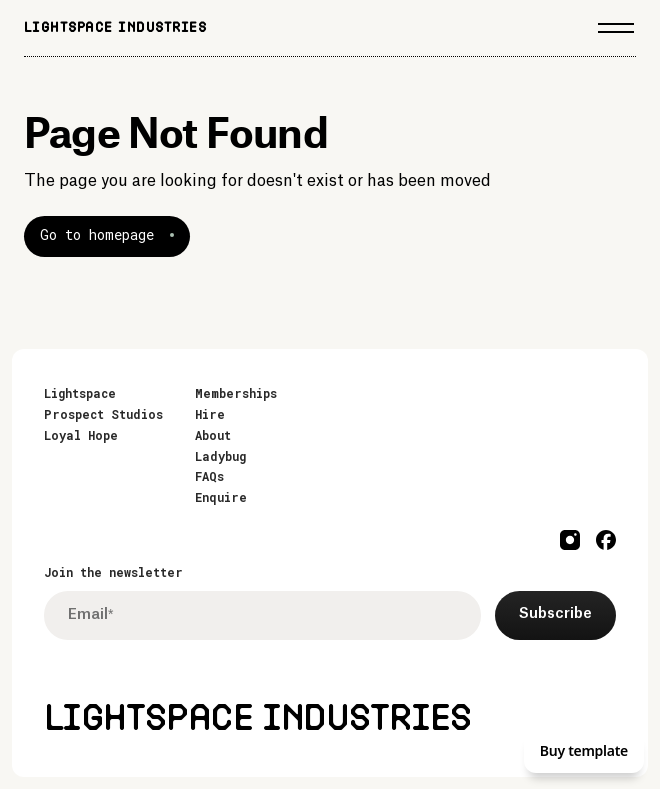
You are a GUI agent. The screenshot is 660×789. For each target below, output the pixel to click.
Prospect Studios (103, 414)
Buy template (584, 750)
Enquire (221, 497)
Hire (210, 414)
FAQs (209, 476)
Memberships (236, 393)
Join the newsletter (113, 572)
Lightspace (80, 393)
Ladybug (220, 456)
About (213, 435)
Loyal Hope (81, 435)
